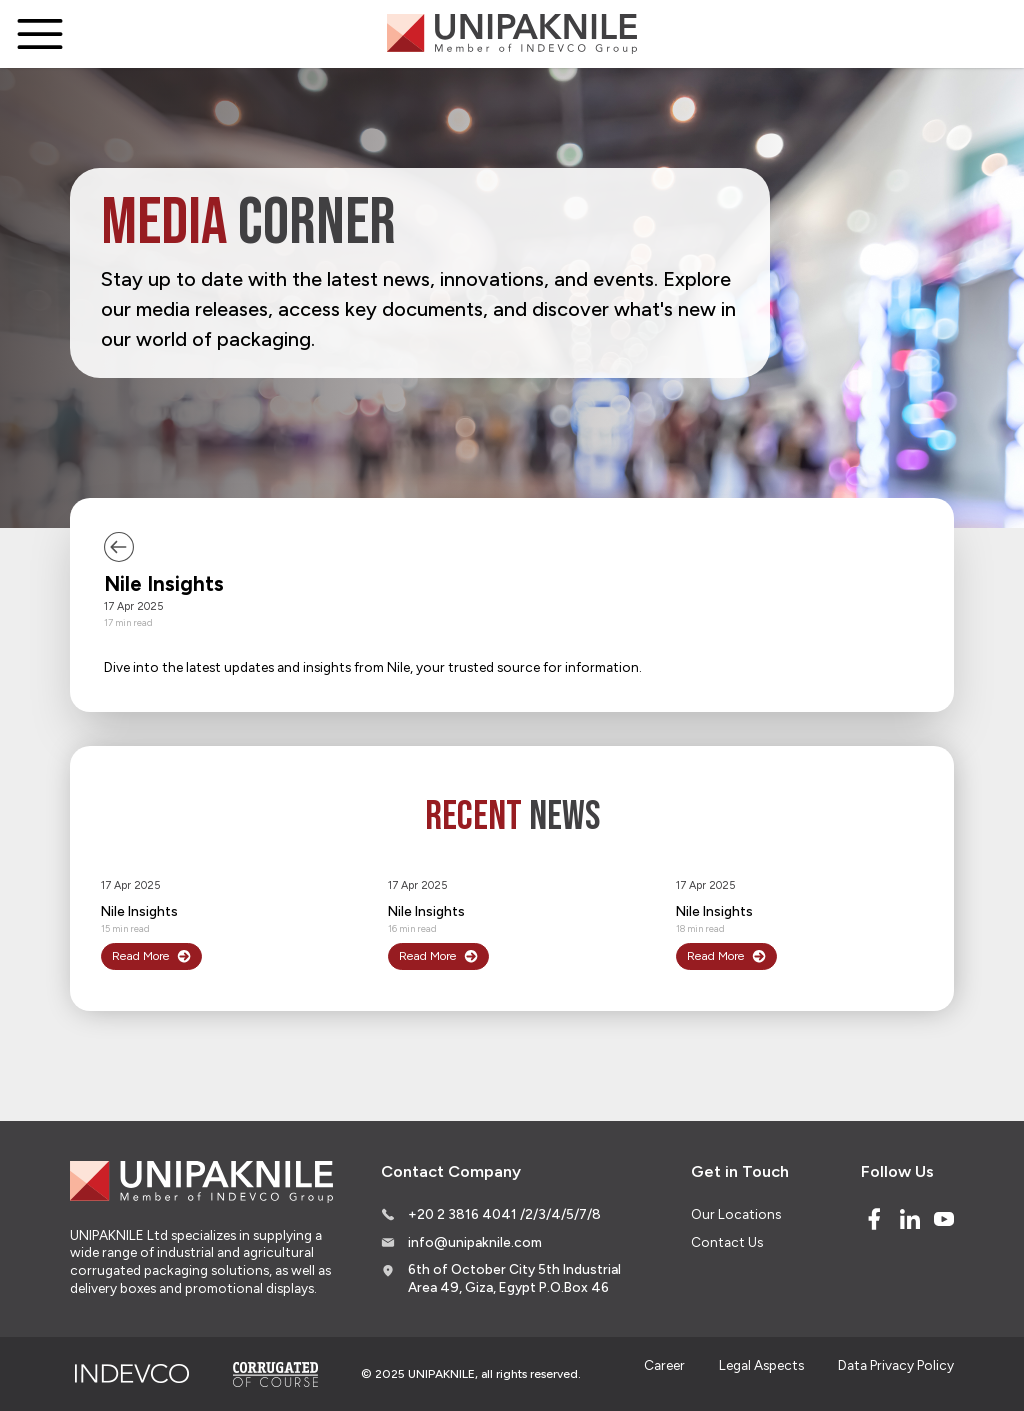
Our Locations (736, 1214)
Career (664, 1365)
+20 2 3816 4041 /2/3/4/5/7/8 (504, 1214)
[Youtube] (944, 1219)
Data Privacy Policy (896, 1365)
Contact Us (727, 1242)
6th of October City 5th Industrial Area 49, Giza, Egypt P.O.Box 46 (514, 1278)
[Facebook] (874, 1219)
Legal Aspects (761, 1365)
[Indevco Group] (131, 1374)
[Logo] (512, 34)
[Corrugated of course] (277, 1374)
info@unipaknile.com (475, 1242)
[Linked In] (910, 1219)
